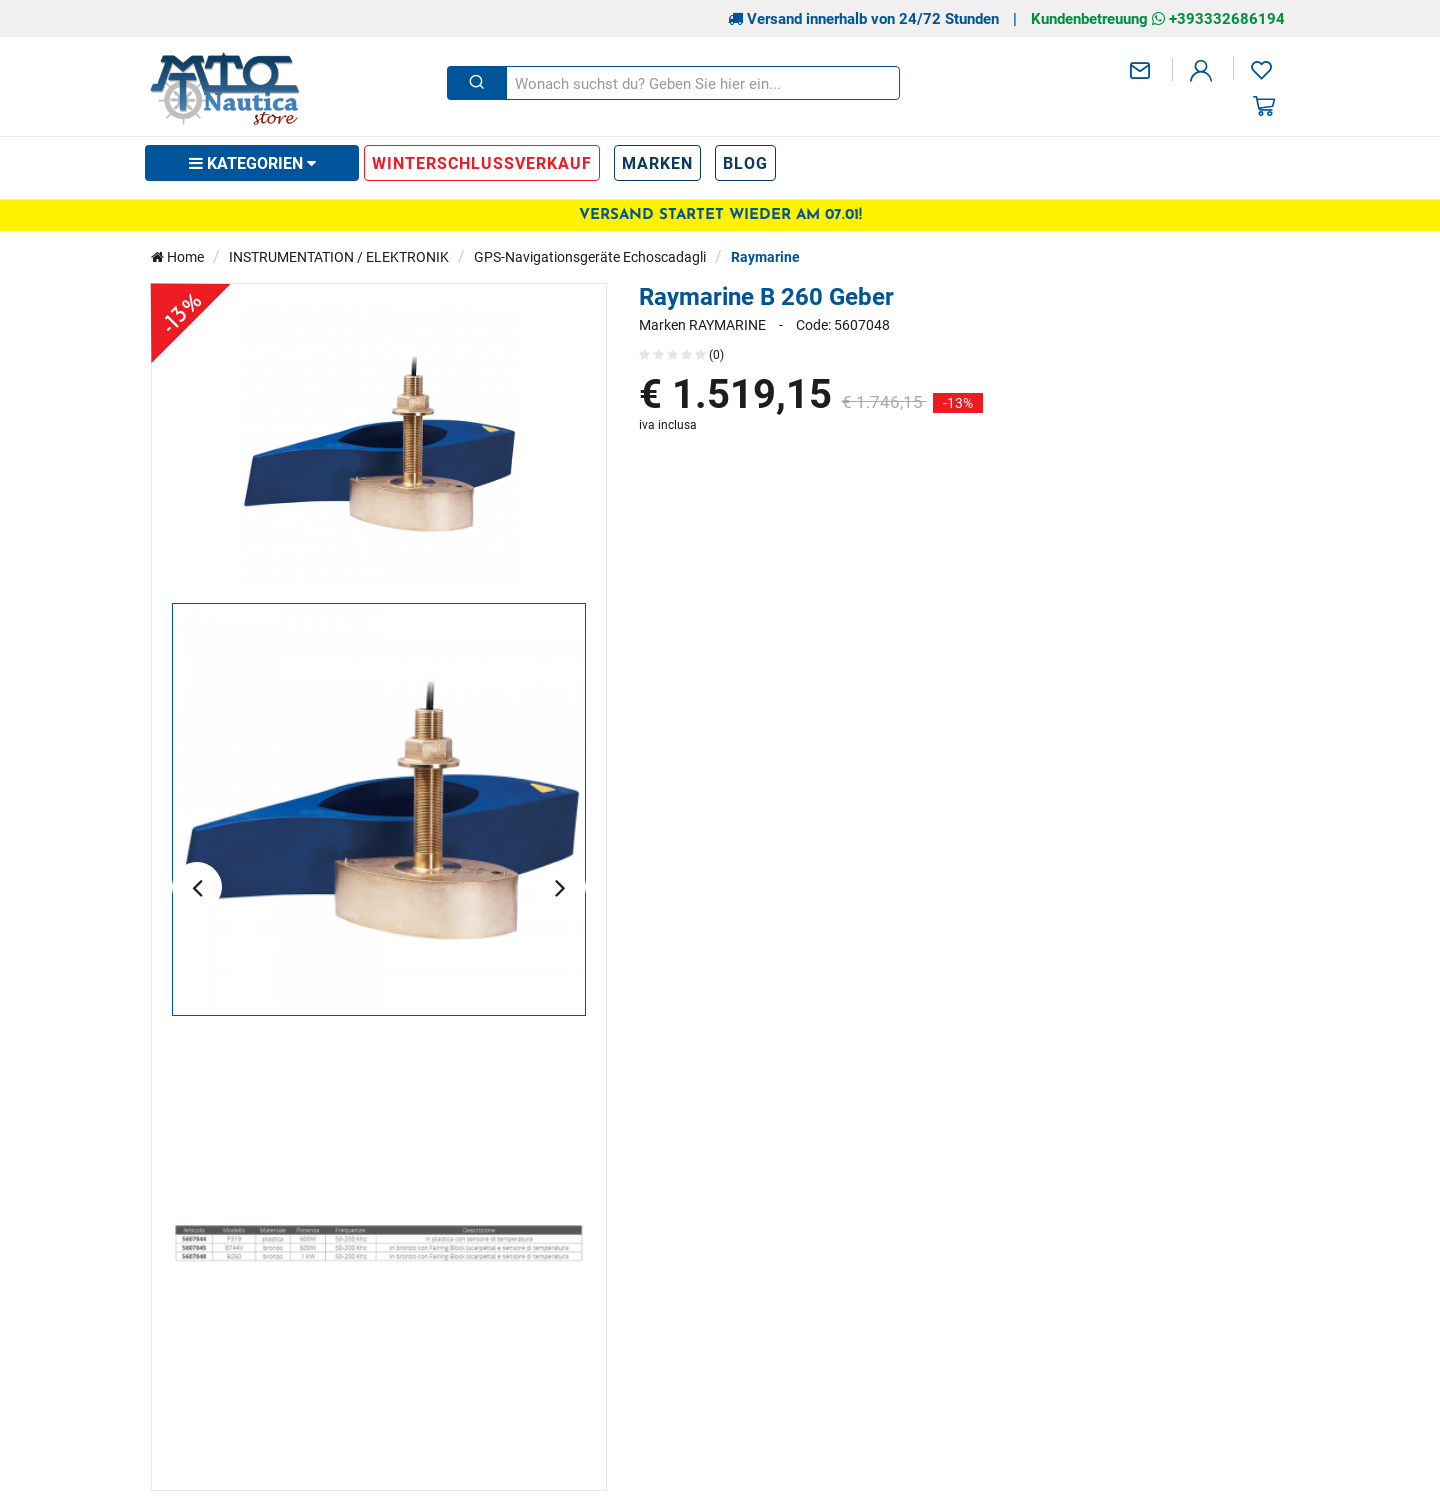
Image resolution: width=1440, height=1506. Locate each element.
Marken (657, 162)
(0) (681, 354)
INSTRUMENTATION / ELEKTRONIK (339, 256)
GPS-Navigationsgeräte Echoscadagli (590, 256)
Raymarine (765, 256)
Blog (745, 162)
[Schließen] (477, 83)
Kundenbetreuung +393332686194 (1158, 18)
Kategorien (252, 162)
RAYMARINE (727, 325)
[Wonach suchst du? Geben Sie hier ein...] (701, 83)
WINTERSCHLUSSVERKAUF (482, 162)
